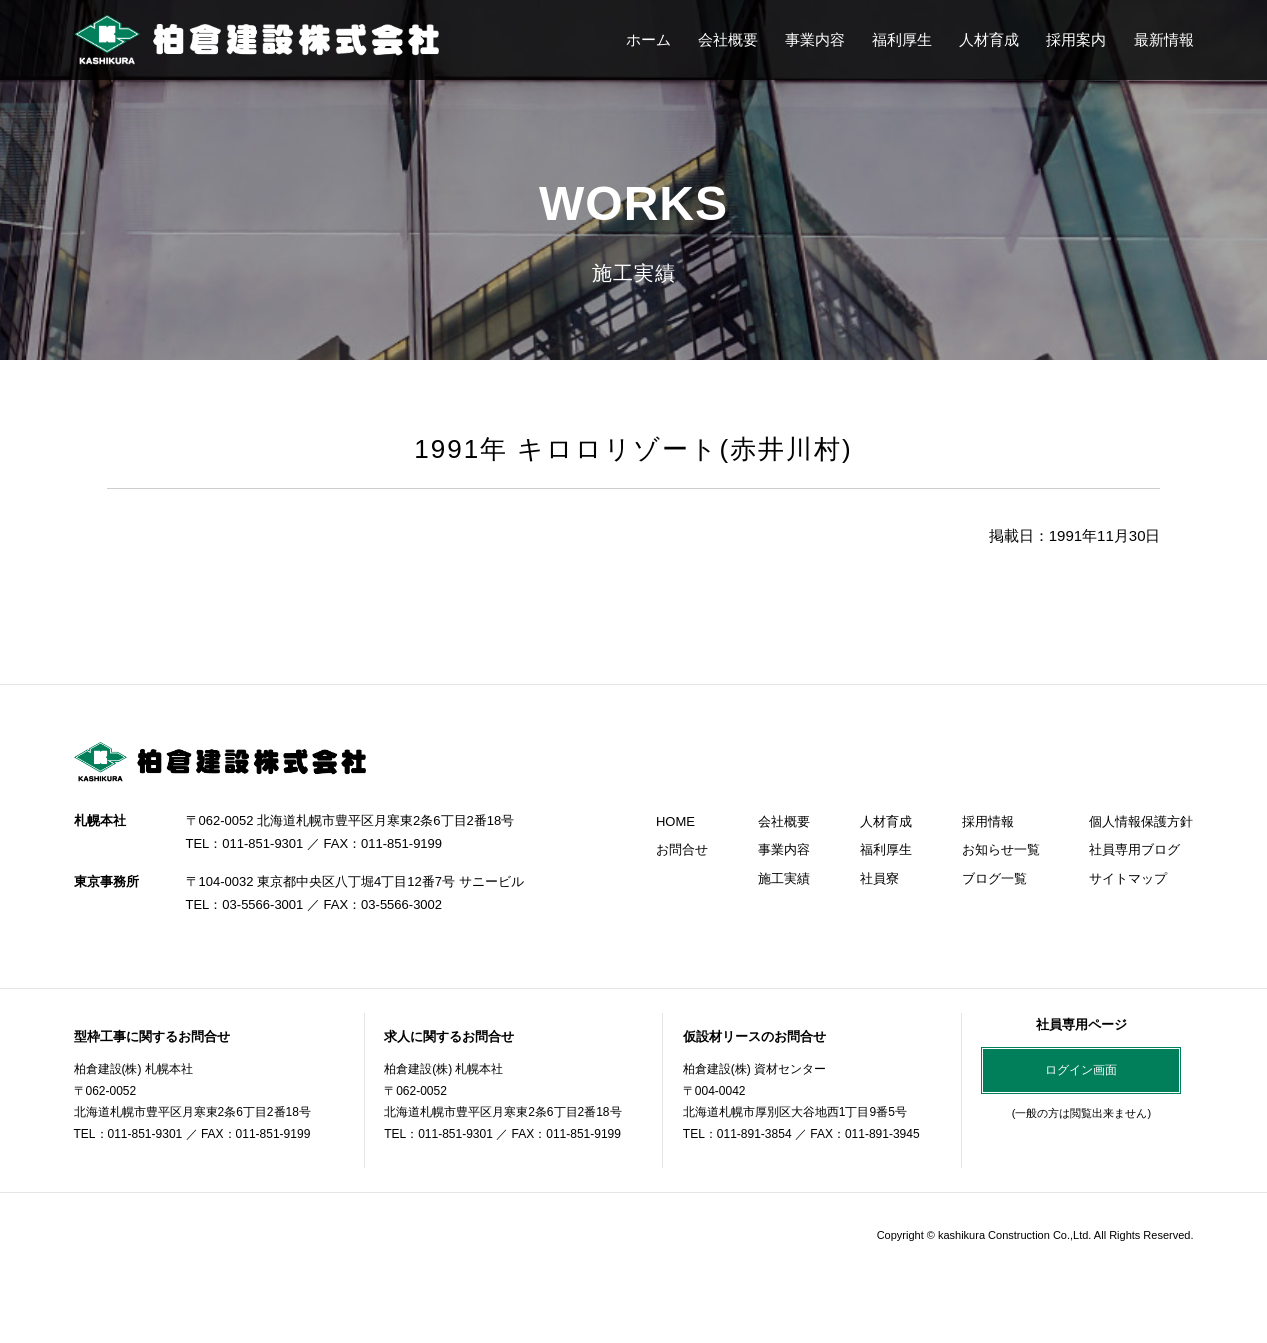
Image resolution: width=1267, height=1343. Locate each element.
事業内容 (815, 39)
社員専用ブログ (1134, 849)
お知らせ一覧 (1001, 849)
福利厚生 (902, 39)
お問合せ (682, 849)
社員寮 (879, 878)
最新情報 (1164, 39)
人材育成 (989, 39)
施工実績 (784, 878)
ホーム (648, 39)
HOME (675, 821)
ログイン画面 (1081, 1070)
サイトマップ (1128, 878)
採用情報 (988, 821)
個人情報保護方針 (1141, 821)
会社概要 (728, 39)
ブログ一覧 (994, 878)
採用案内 (1076, 39)
